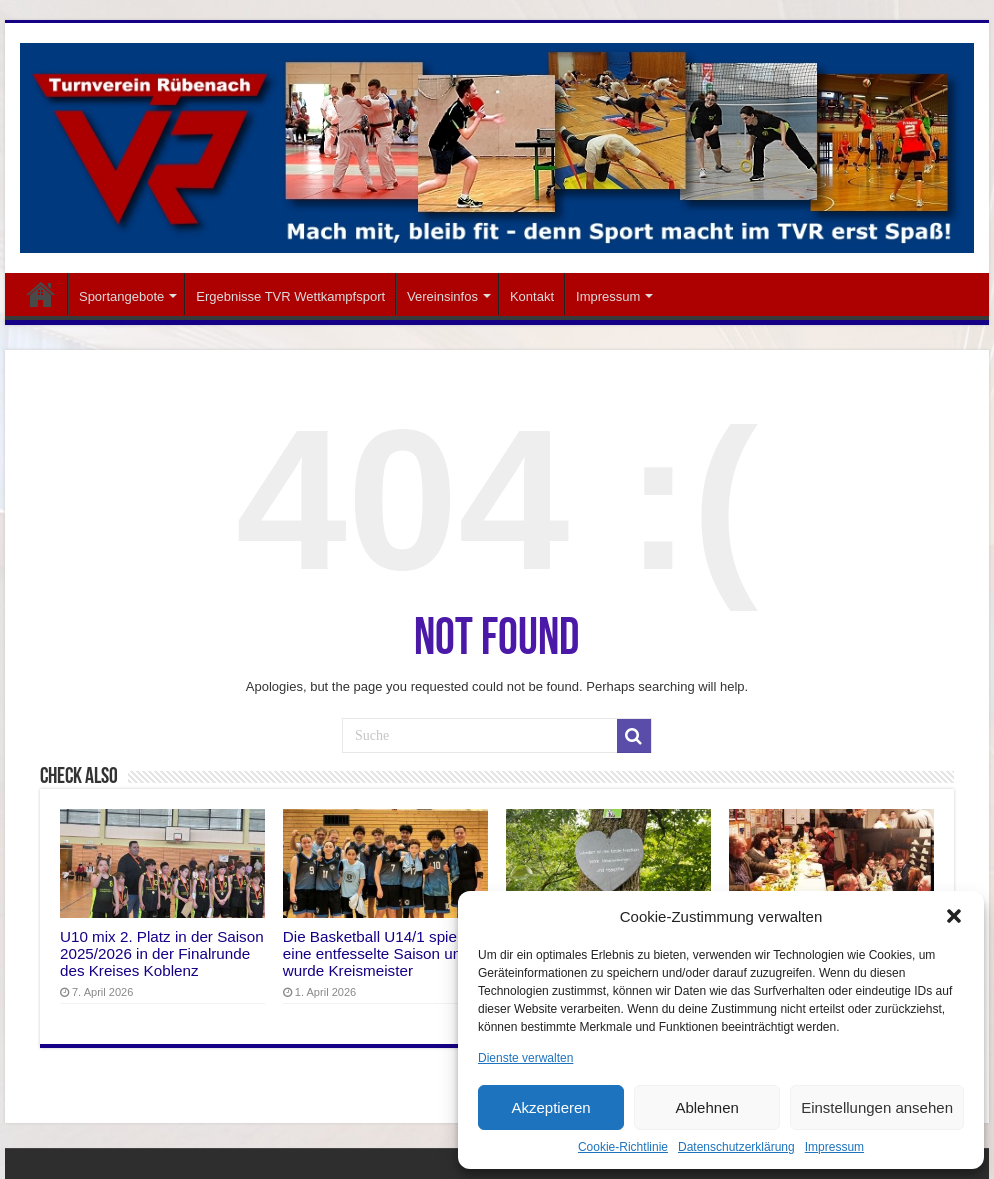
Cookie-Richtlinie (623, 1147)
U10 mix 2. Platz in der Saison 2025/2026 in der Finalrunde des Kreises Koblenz (162, 953)
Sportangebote (121, 296)
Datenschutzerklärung (736, 1147)
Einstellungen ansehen (877, 1107)
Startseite (41, 294)
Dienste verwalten (525, 1058)
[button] (954, 916)
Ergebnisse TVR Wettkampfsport (290, 296)
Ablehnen (706, 1107)
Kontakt (532, 296)
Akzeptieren (550, 1107)
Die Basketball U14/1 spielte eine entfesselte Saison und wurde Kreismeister (378, 953)
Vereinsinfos (442, 296)
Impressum (834, 1147)
